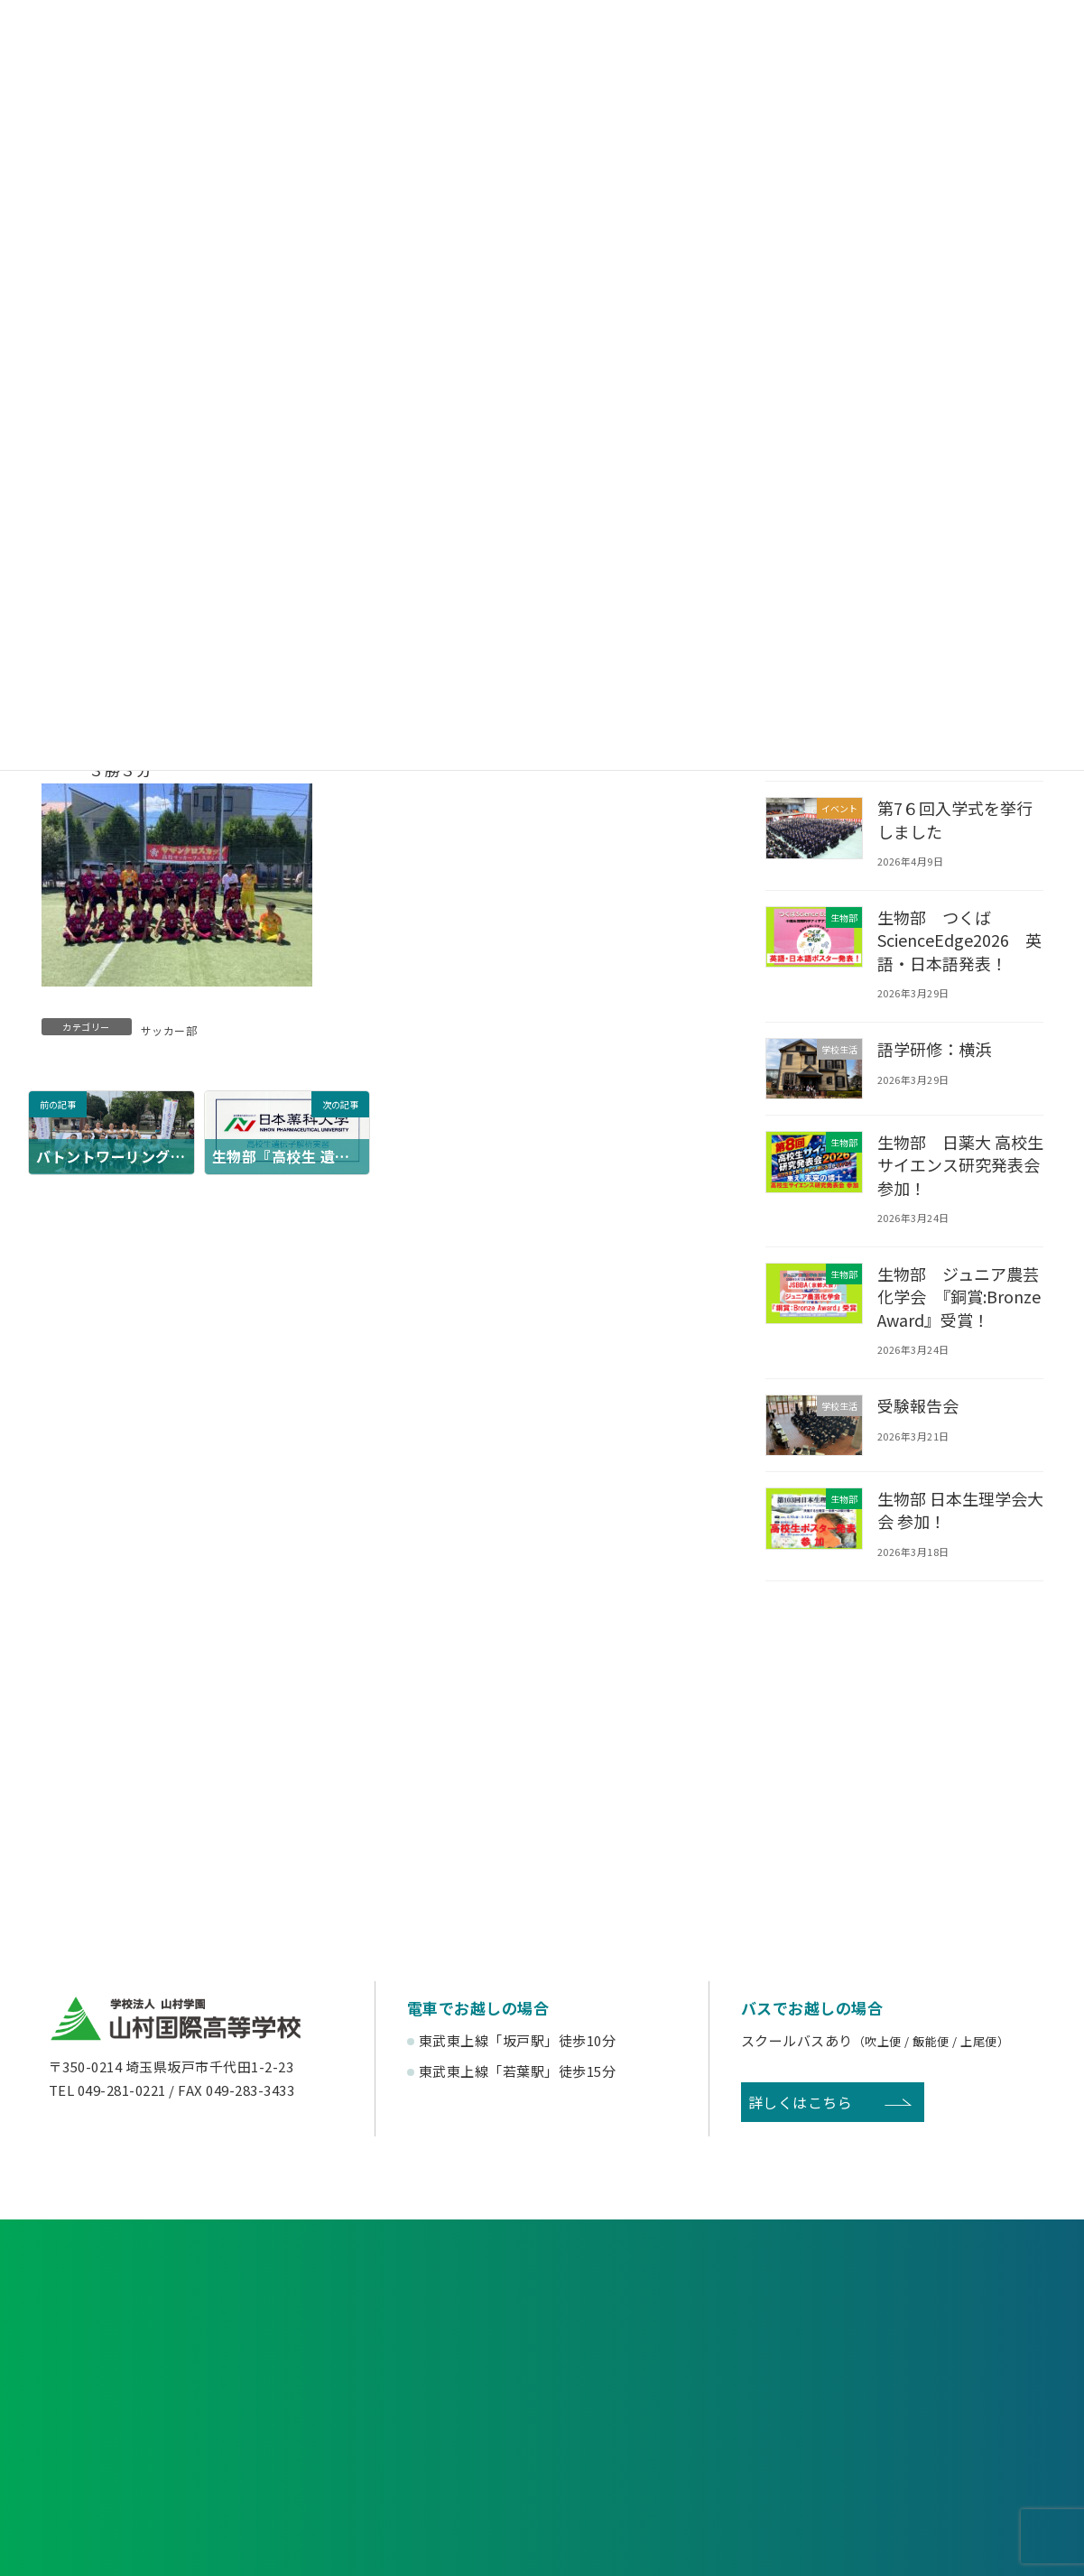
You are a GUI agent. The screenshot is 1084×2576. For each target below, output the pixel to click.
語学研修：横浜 (935, 1049)
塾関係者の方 (923, 2394)
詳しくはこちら (800, 2125)
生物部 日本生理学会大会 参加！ (953, 1532)
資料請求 (542, 2319)
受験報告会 (918, 1428)
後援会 (161, 2459)
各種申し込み (201, 2319)
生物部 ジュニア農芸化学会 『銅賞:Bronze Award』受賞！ (959, 1308)
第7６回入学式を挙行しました (956, 819)
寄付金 (669, 2459)
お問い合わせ (883, 2319)
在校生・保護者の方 (415, 2394)
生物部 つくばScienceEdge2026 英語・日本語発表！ (954, 939)
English (923, 2459)
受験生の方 (161, 2394)
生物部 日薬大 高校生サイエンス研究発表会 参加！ (953, 1164)
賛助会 (415, 2459)
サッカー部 (169, 1030)
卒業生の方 (669, 2394)
